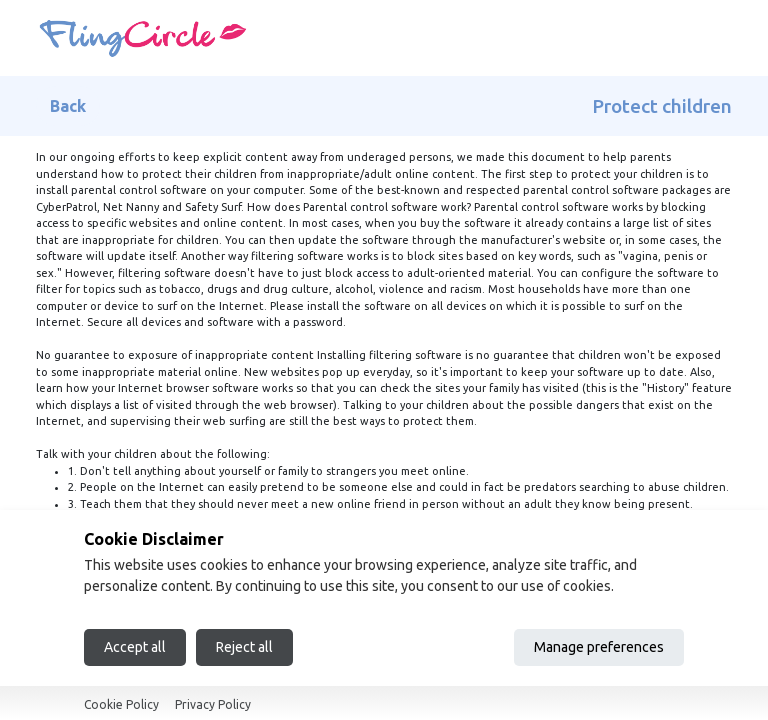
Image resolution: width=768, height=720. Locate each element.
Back (68, 106)
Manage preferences (599, 647)
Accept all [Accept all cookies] (135, 647)
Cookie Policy (121, 704)
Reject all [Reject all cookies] (244, 647)
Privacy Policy (213, 704)
